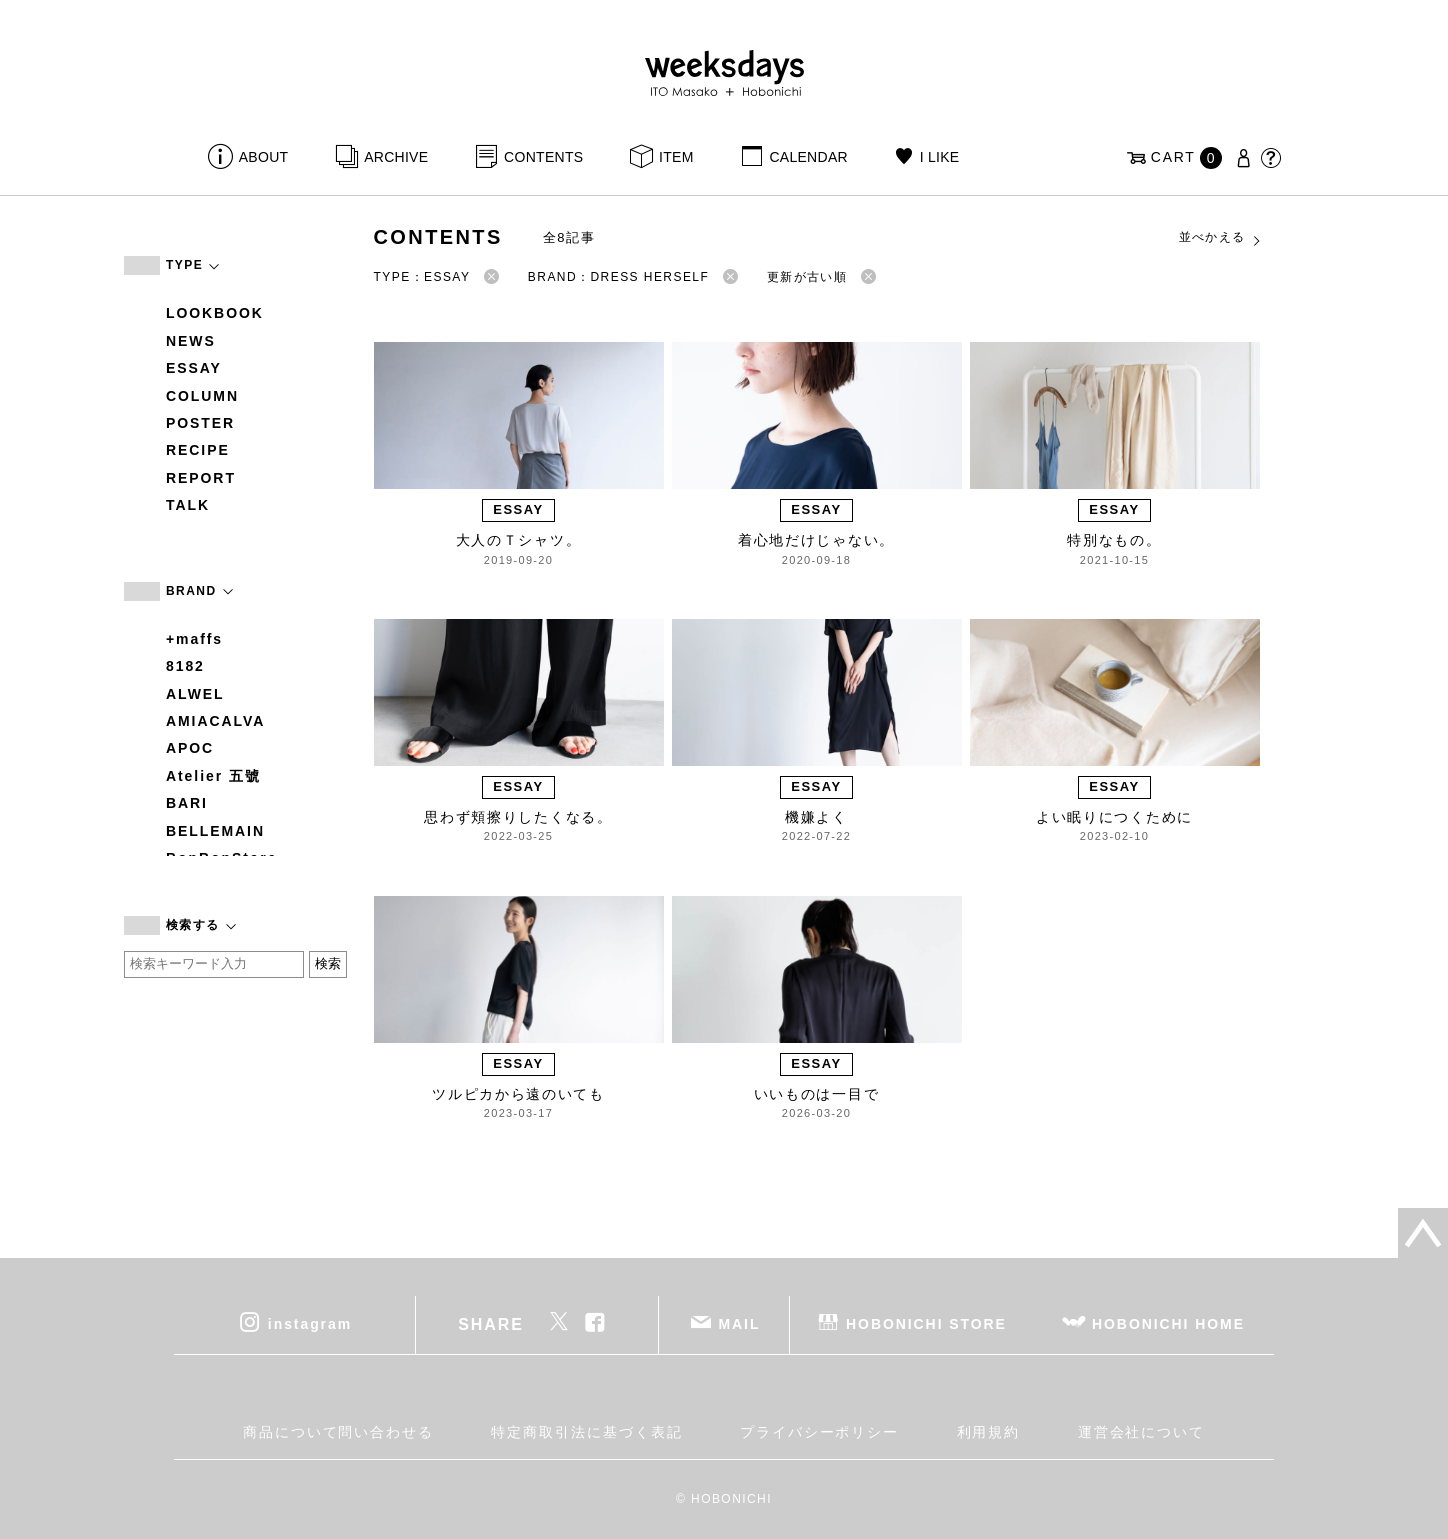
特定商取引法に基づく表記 (586, 1432)
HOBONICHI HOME (1168, 1324)
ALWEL (195, 694)
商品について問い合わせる (338, 1432)
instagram (310, 1324)
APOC (190, 748)
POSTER (200, 423)
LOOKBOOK (215, 313)
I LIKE (940, 157)
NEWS (191, 341)
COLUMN (202, 396)
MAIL (740, 1324)
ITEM (676, 157)
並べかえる (1221, 238)
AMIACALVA (215, 721)
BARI (187, 803)
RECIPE (198, 450)
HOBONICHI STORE (926, 1324)
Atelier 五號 (213, 776)
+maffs (194, 639)
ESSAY (194, 368)
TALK (188, 505)
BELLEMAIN (215, 831)
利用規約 (989, 1432)
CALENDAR (808, 157)
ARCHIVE (396, 157)
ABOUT (264, 157)
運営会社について (1141, 1432)
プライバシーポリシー (819, 1432)
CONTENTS (543, 157)
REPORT (201, 478)
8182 (185, 666)
